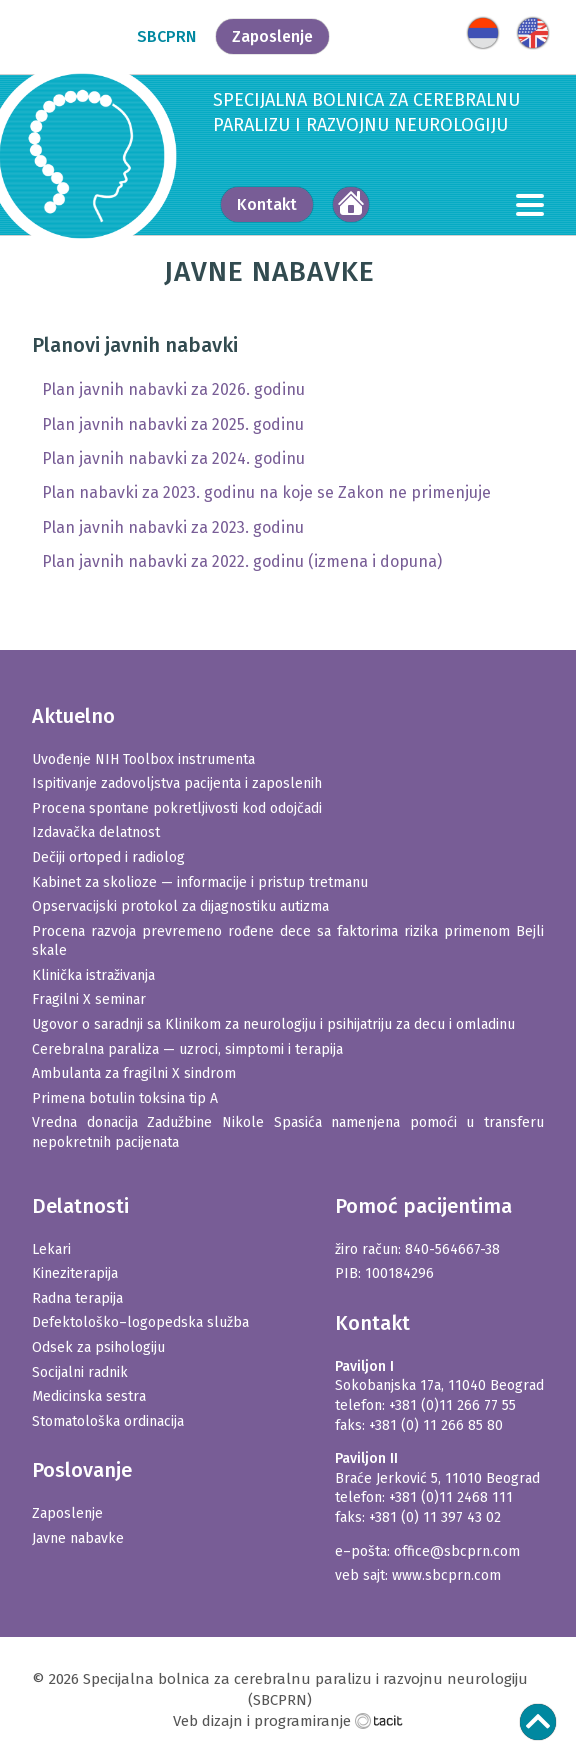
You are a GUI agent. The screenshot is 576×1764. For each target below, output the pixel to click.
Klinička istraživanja (93, 975)
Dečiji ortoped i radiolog (108, 857)
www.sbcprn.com (446, 1575)
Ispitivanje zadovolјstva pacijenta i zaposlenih (177, 783)
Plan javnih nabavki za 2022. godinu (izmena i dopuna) (242, 561)
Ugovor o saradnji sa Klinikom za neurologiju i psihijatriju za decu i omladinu (273, 1024)
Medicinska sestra (89, 1396)
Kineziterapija (75, 1273)
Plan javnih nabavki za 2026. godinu (173, 389)
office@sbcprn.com (457, 1551)
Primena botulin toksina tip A (125, 1098)
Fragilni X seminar (89, 999)
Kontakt (267, 204)
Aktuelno (73, 716)
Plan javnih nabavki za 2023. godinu (173, 527)
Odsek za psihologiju (98, 1347)
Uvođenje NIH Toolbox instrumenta (143, 759)
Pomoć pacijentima (423, 1206)
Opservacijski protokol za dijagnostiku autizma (180, 906)
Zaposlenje (272, 36)
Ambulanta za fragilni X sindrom (134, 1073)
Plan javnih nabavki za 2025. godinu (173, 424)
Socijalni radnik (80, 1372)
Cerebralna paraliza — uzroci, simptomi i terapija (187, 1049)
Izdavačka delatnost (96, 832)
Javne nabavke (78, 1538)
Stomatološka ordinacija (108, 1421)
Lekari (51, 1249)
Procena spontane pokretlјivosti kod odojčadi (177, 808)
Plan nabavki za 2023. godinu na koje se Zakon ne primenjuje (266, 492)
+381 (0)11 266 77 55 (452, 1405)
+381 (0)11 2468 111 (451, 1497)
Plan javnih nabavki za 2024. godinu (173, 458)
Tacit (379, 1720)
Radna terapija (77, 1298)
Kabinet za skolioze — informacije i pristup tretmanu (200, 882)
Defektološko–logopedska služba (140, 1322)
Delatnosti (80, 1206)
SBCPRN (166, 36)
